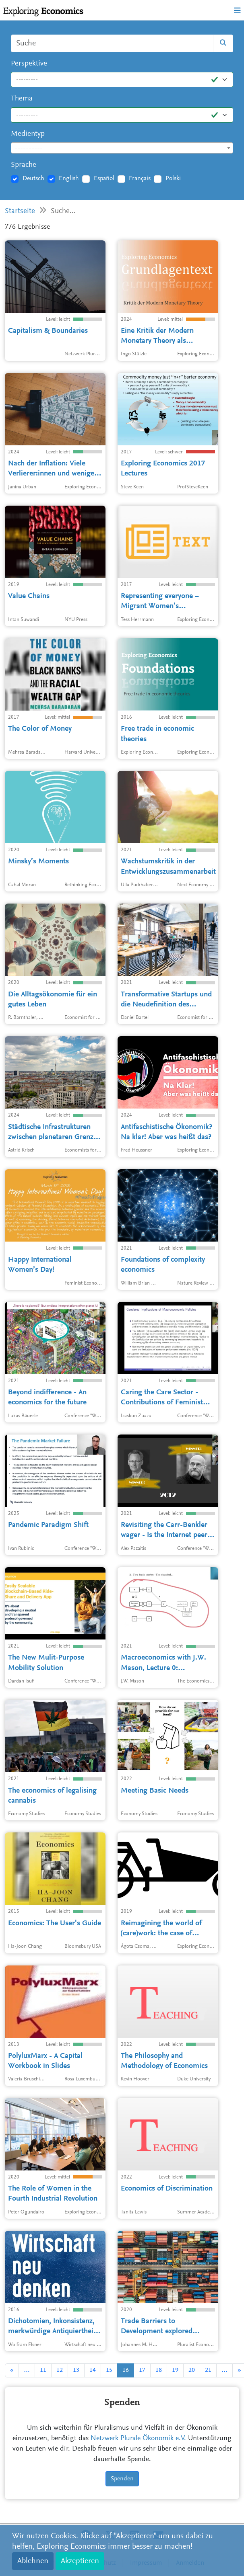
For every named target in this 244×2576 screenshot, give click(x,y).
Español (104, 178)
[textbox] (122, 148)
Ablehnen (32, 2561)
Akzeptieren (80, 2561)
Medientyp (28, 134)
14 (92, 2370)
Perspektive (29, 64)
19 (175, 2370)
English (69, 178)
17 (142, 2370)
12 (59, 2370)
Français (140, 178)
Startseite (20, 211)
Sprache (23, 165)
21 (208, 2370)
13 (76, 2370)
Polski (173, 178)
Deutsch (33, 178)
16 (125, 2370)
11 (43, 2370)
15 (109, 2370)
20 (191, 2370)
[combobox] (122, 148)
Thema (22, 98)
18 (158, 2370)
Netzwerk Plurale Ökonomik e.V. (138, 2438)
